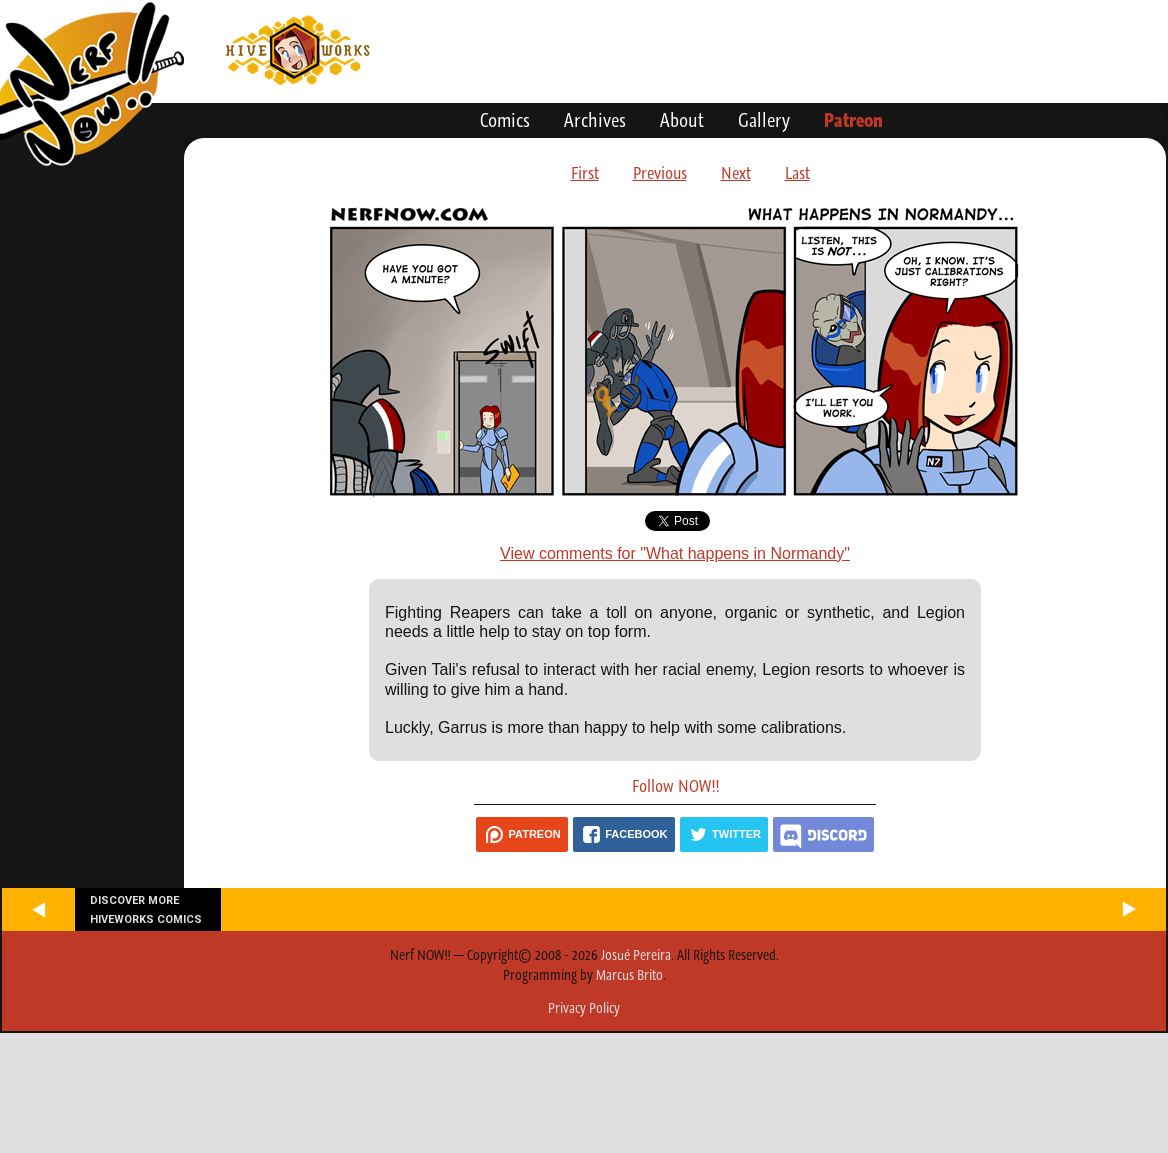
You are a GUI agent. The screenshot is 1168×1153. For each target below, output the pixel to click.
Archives (595, 120)
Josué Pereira (636, 955)
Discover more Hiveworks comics (146, 910)
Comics (505, 120)
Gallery (764, 120)
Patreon (853, 120)
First (585, 173)
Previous (660, 173)
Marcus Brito (629, 975)
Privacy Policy (584, 1008)
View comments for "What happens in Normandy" (675, 553)
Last (797, 173)
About (682, 120)
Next (736, 173)
